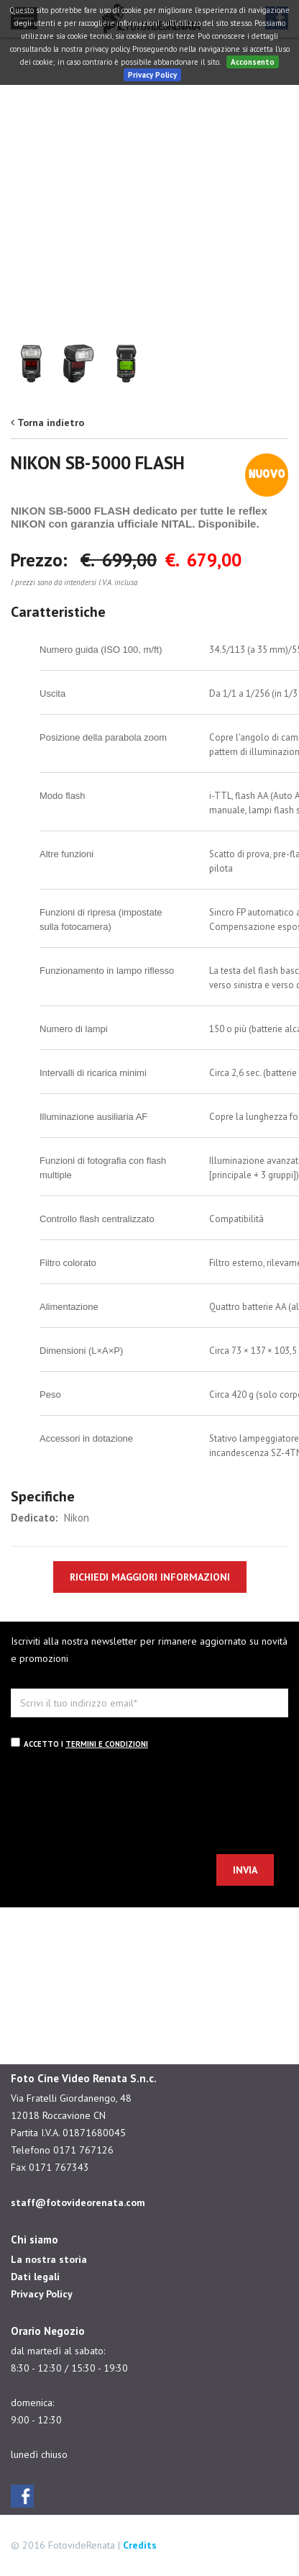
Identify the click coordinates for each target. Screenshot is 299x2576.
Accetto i (79, 1743)
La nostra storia (49, 2259)
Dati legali (35, 2276)
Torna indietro (50, 422)
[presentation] (120, 1804)
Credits (140, 2545)
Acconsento (253, 62)
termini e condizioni (106, 1744)
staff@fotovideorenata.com (78, 2202)
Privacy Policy (152, 75)
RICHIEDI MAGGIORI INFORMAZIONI (150, 1577)
